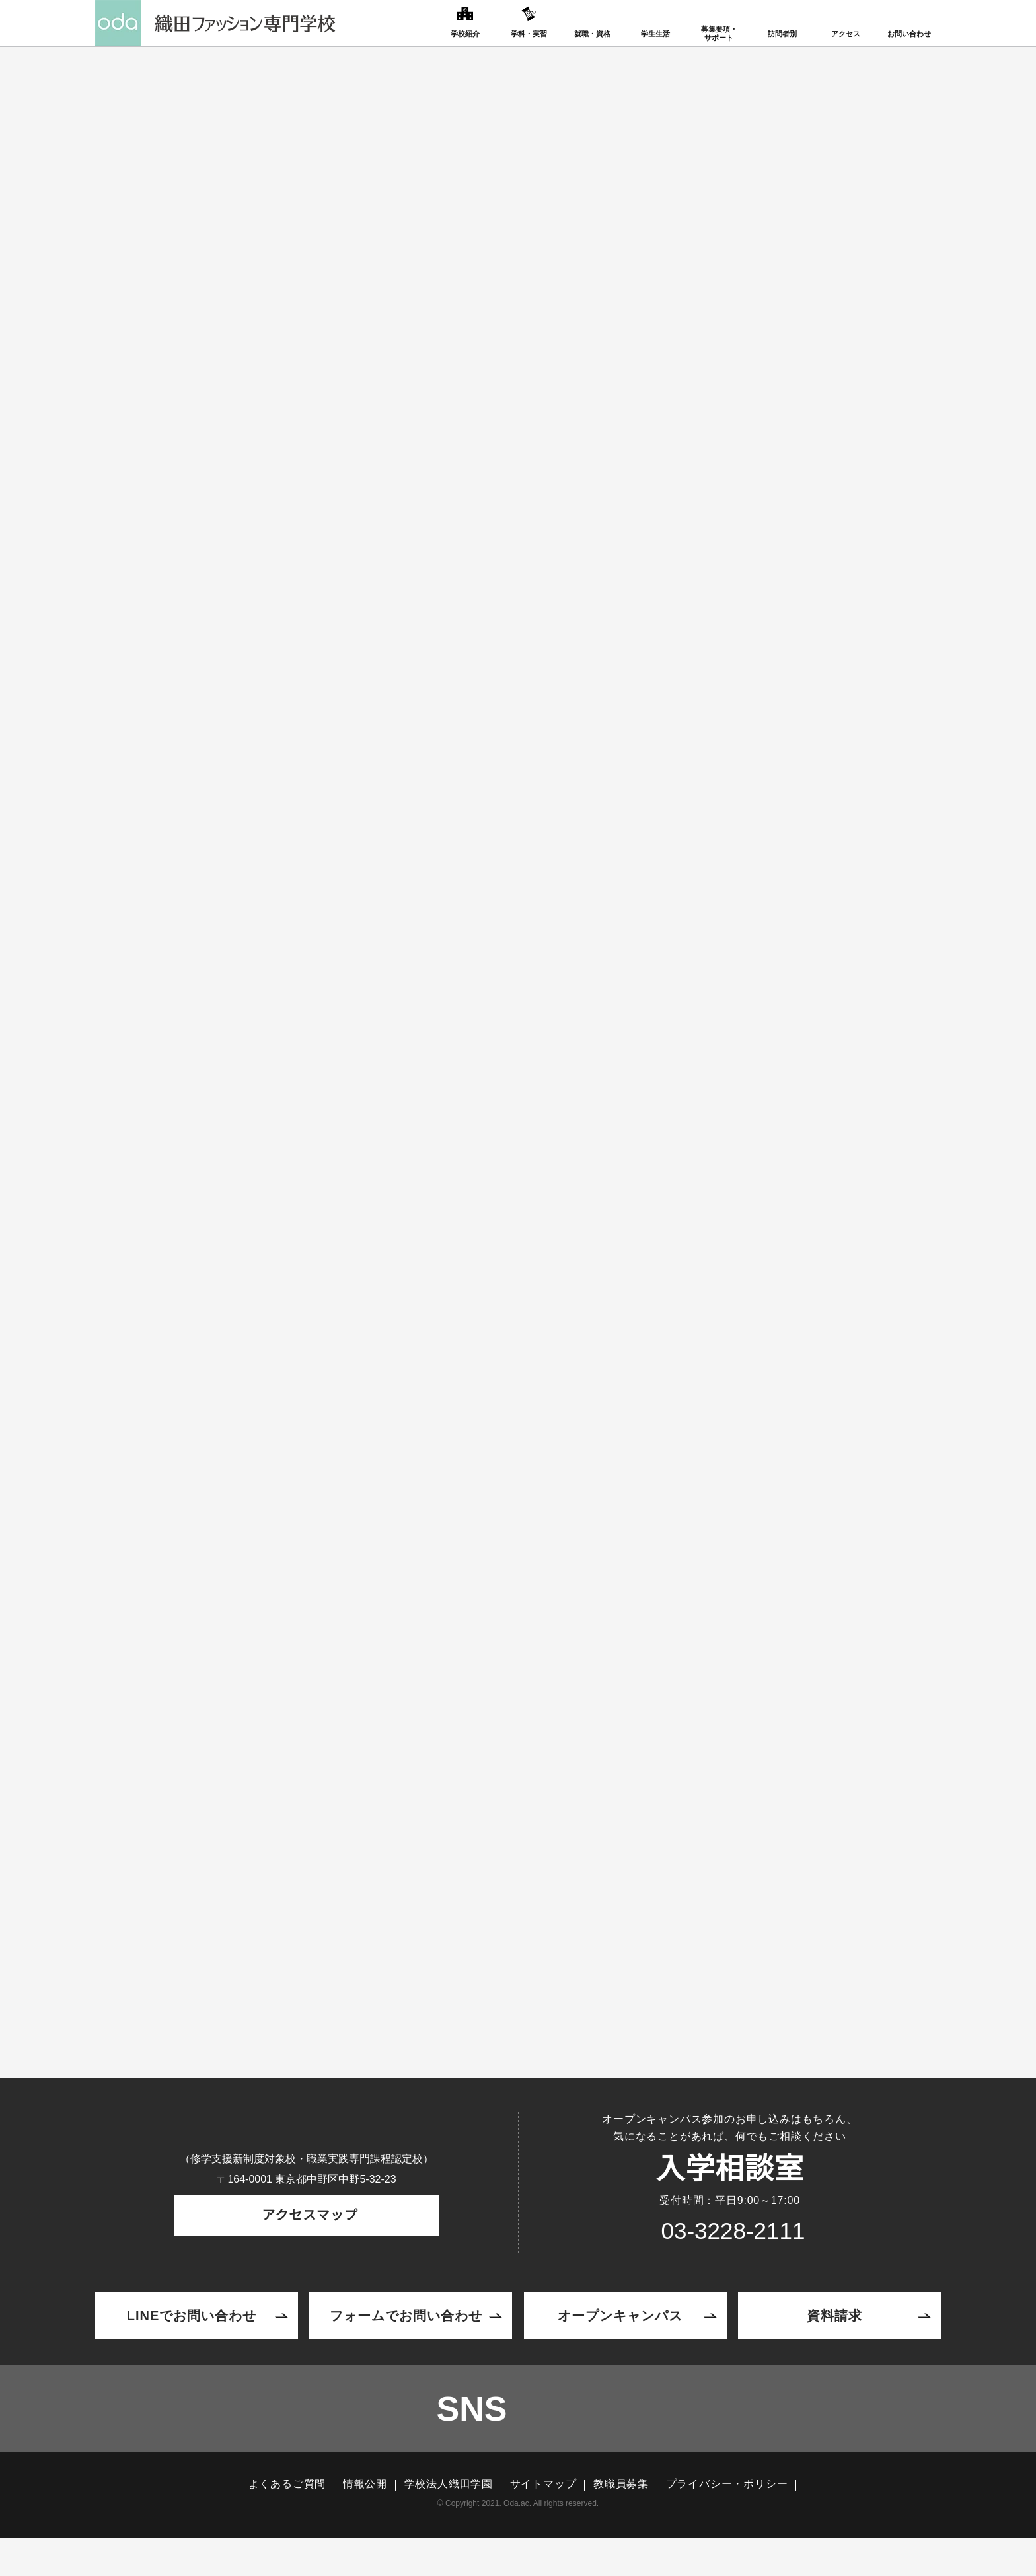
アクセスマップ (307, 2256)
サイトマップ (543, 2522)
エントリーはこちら (518, 1917)
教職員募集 (621, 2522)
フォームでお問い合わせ (406, 2342)
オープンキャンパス (620, 2342)
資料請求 (834, 2342)
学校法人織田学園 (448, 2522)
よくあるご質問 (287, 2522)
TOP (210, 287)
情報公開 (365, 2522)
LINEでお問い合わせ (192, 2342)
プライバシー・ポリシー (727, 2522)
